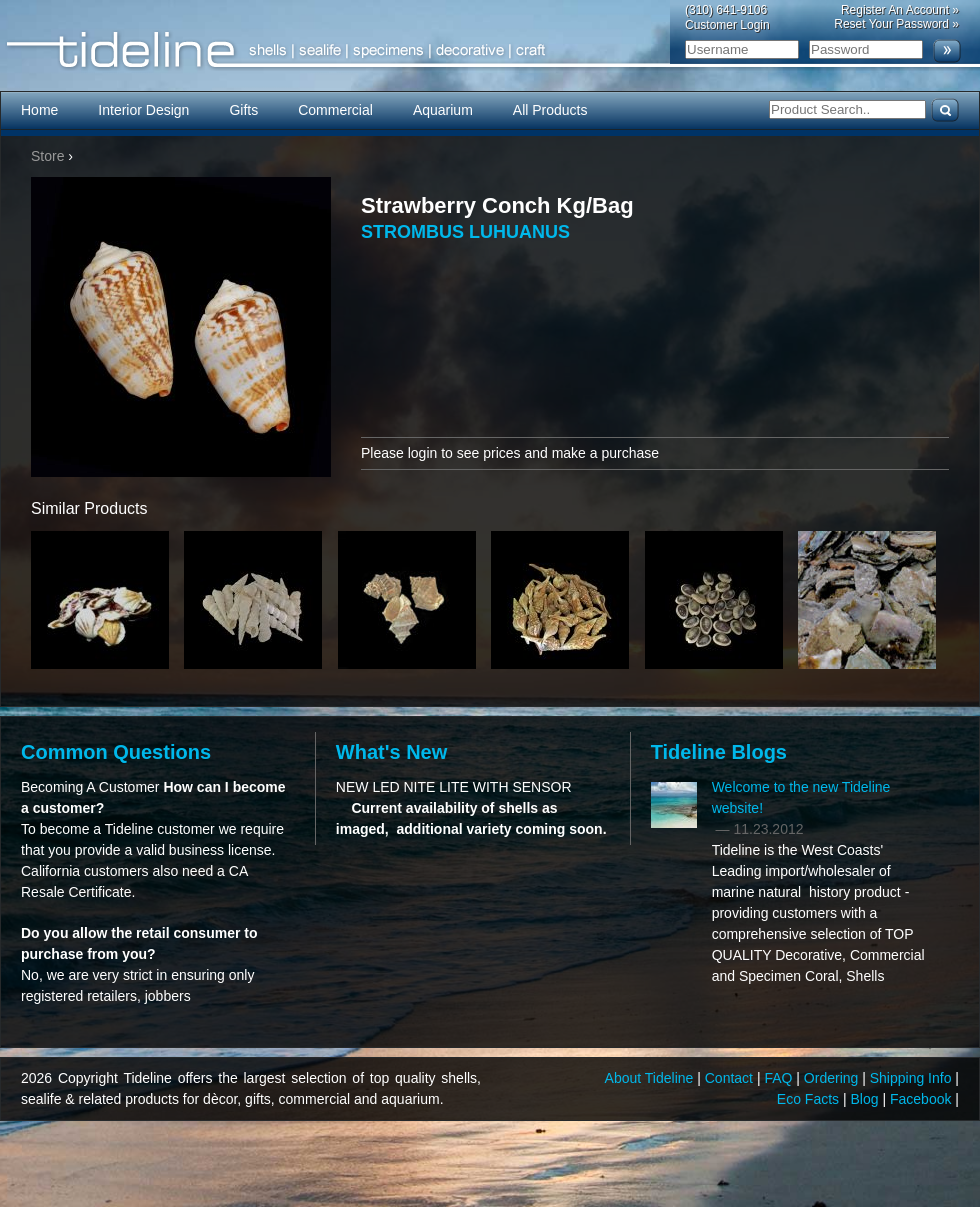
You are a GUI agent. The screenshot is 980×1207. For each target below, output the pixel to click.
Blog (867, 1099)
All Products (550, 110)
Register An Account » (900, 10)
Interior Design (143, 110)
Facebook (922, 1099)
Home (39, 110)
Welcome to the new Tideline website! (801, 797)
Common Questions (116, 752)
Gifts (243, 110)
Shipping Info (913, 1078)
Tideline (490, 50)
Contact (731, 1078)
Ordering (833, 1078)
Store (47, 156)
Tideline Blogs (719, 752)
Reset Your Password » (896, 24)
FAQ (780, 1078)
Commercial (335, 110)
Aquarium (443, 110)
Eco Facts (810, 1099)
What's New (391, 752)
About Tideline (651, 1078)
